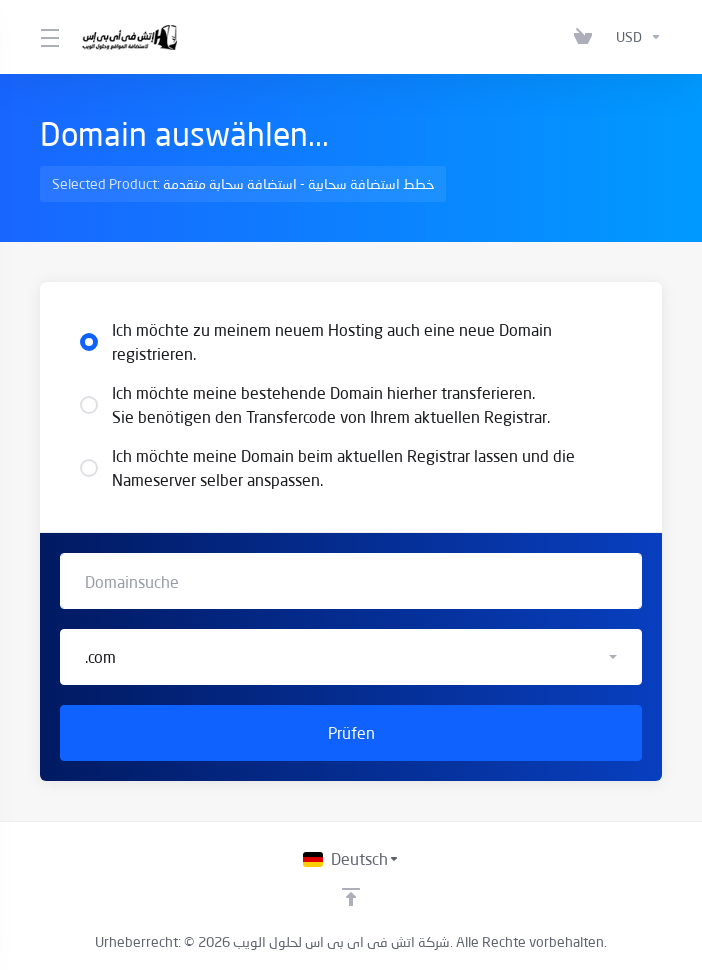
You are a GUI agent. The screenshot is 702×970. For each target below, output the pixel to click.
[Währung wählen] (635, 37)
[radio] (89, 342)
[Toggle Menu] (49, 37)
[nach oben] (351, 897)
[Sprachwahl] (351, 859)
